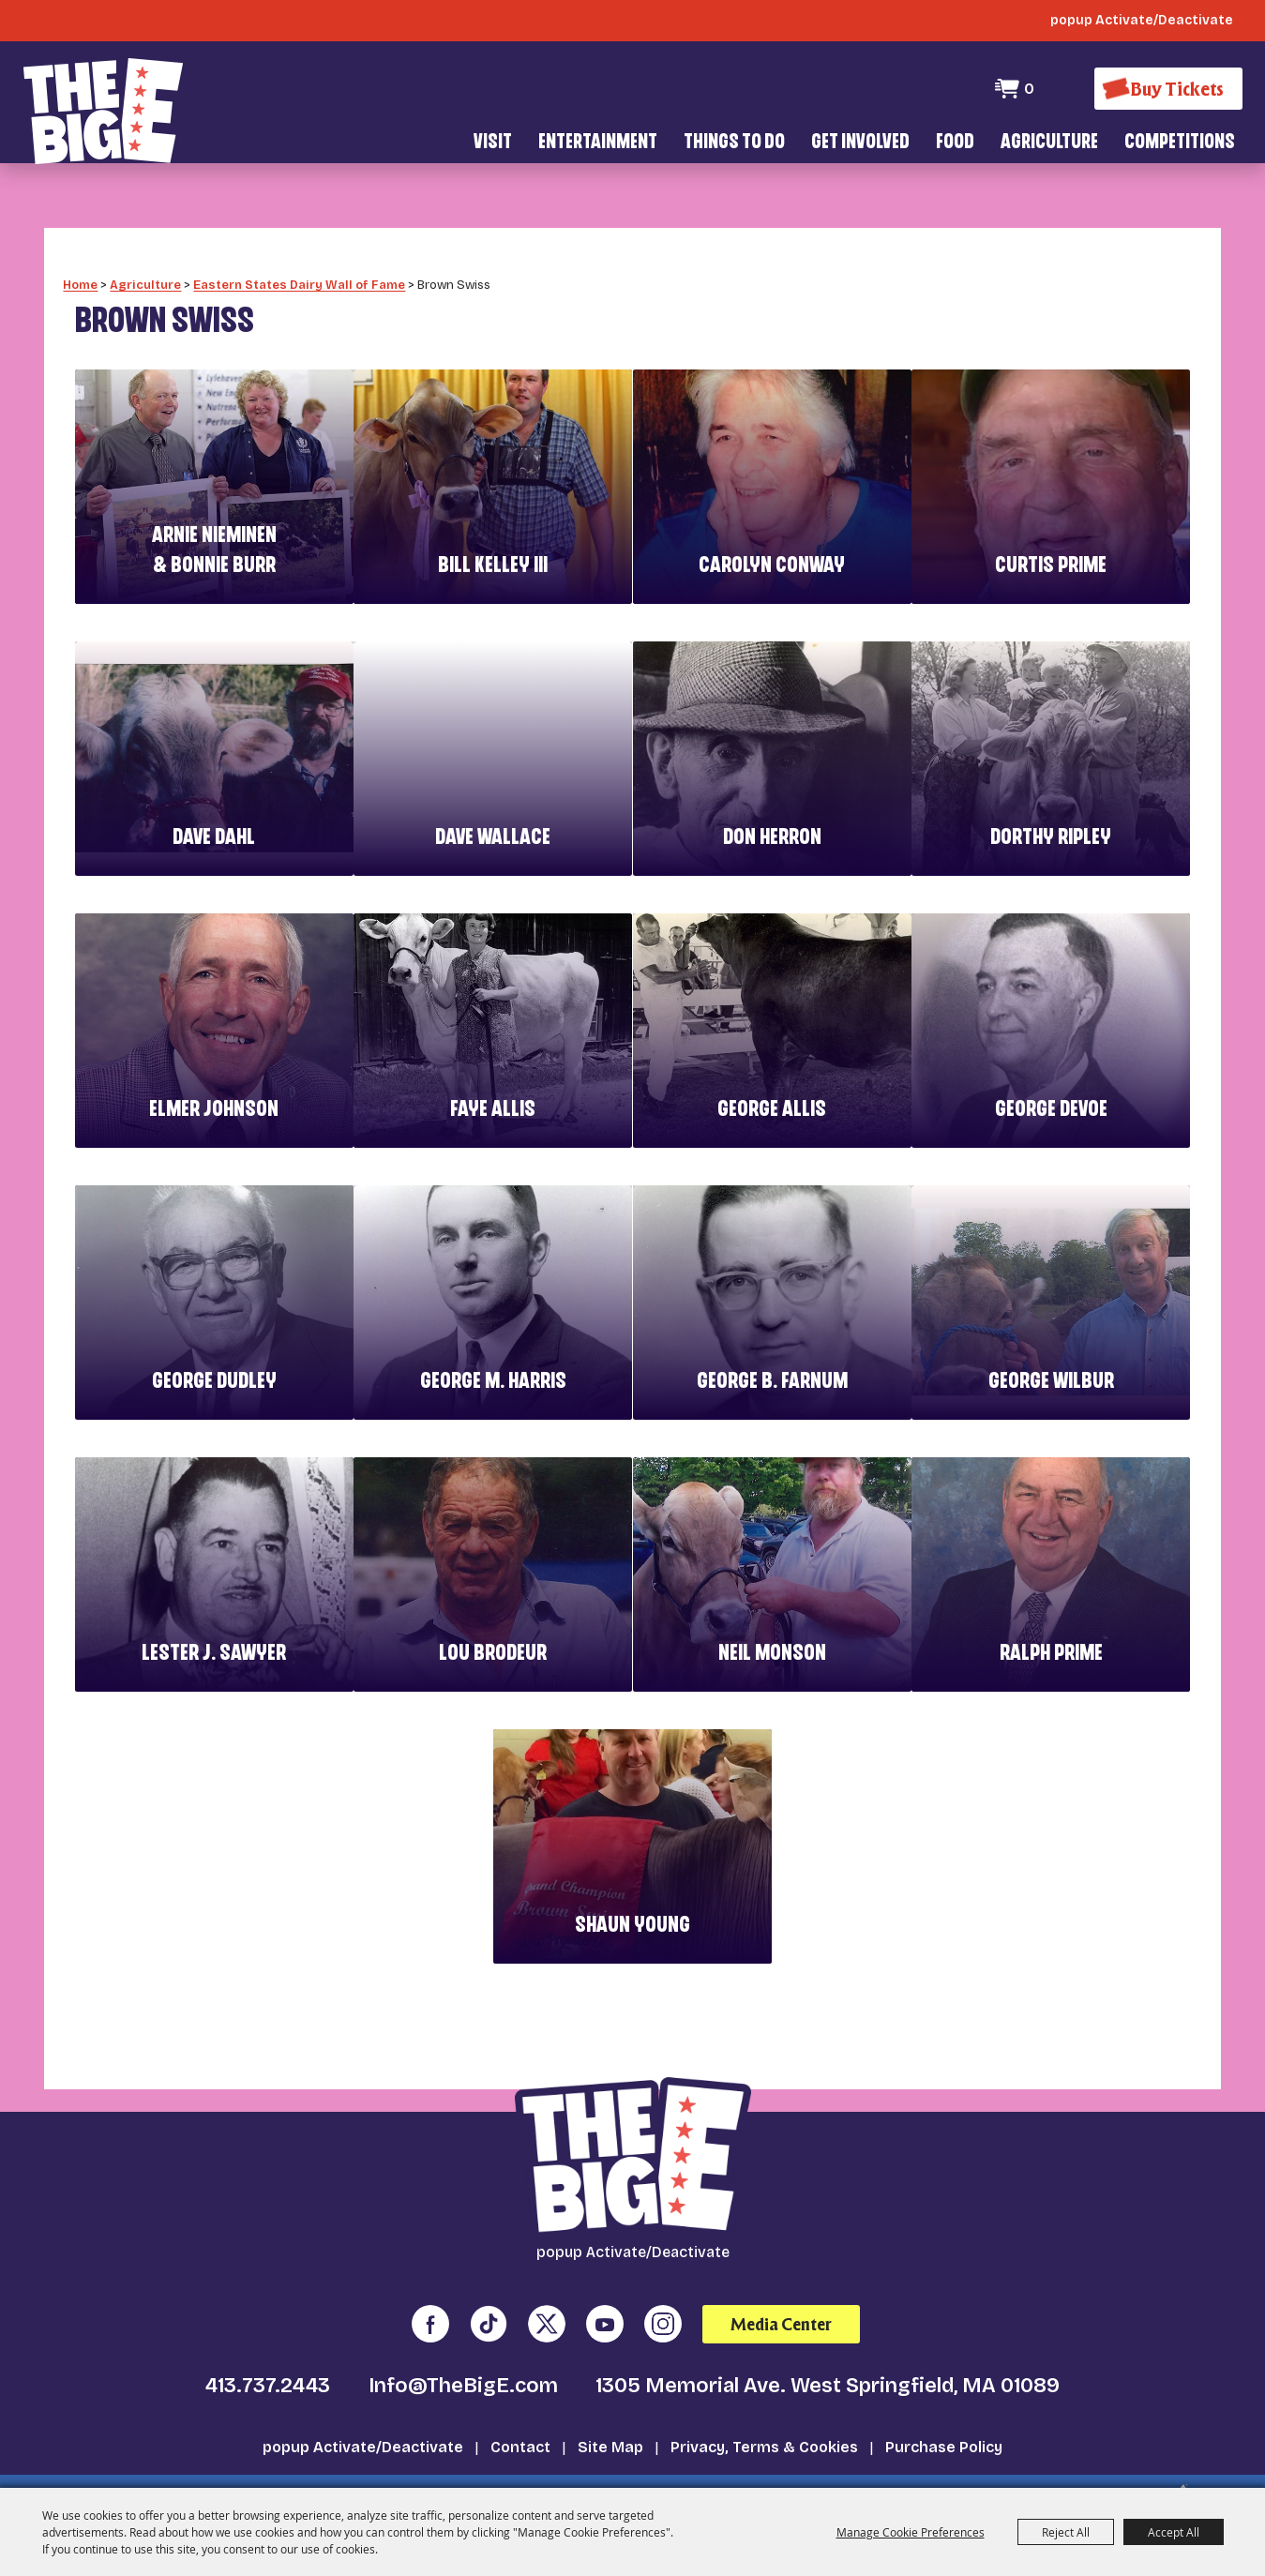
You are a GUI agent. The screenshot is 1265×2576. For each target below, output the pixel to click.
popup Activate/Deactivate (363, 2402)
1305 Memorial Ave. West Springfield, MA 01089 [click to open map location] (827, 2340)
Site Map (610, 2402)
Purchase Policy (943, 2402)
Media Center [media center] (781, 2279)
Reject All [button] (1066, 2531)
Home (80, 240)
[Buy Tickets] (1165, 89)
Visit (493, 143)
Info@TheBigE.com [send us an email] (463, 2340)
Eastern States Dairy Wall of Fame (299, 240)
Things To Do (734, 143)
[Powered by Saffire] (1174, 2454)
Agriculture (1049, 143)
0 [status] (1023, 89)
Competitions (1179, 143)
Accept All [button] (1173, 2531)
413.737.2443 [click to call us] (267, 2340)
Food (955, 143)
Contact (520, 2402)
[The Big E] (103, 103)
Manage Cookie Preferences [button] (910, 2531)
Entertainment (597, 143)
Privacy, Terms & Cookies (764, 2402)
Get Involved (860, 143)
